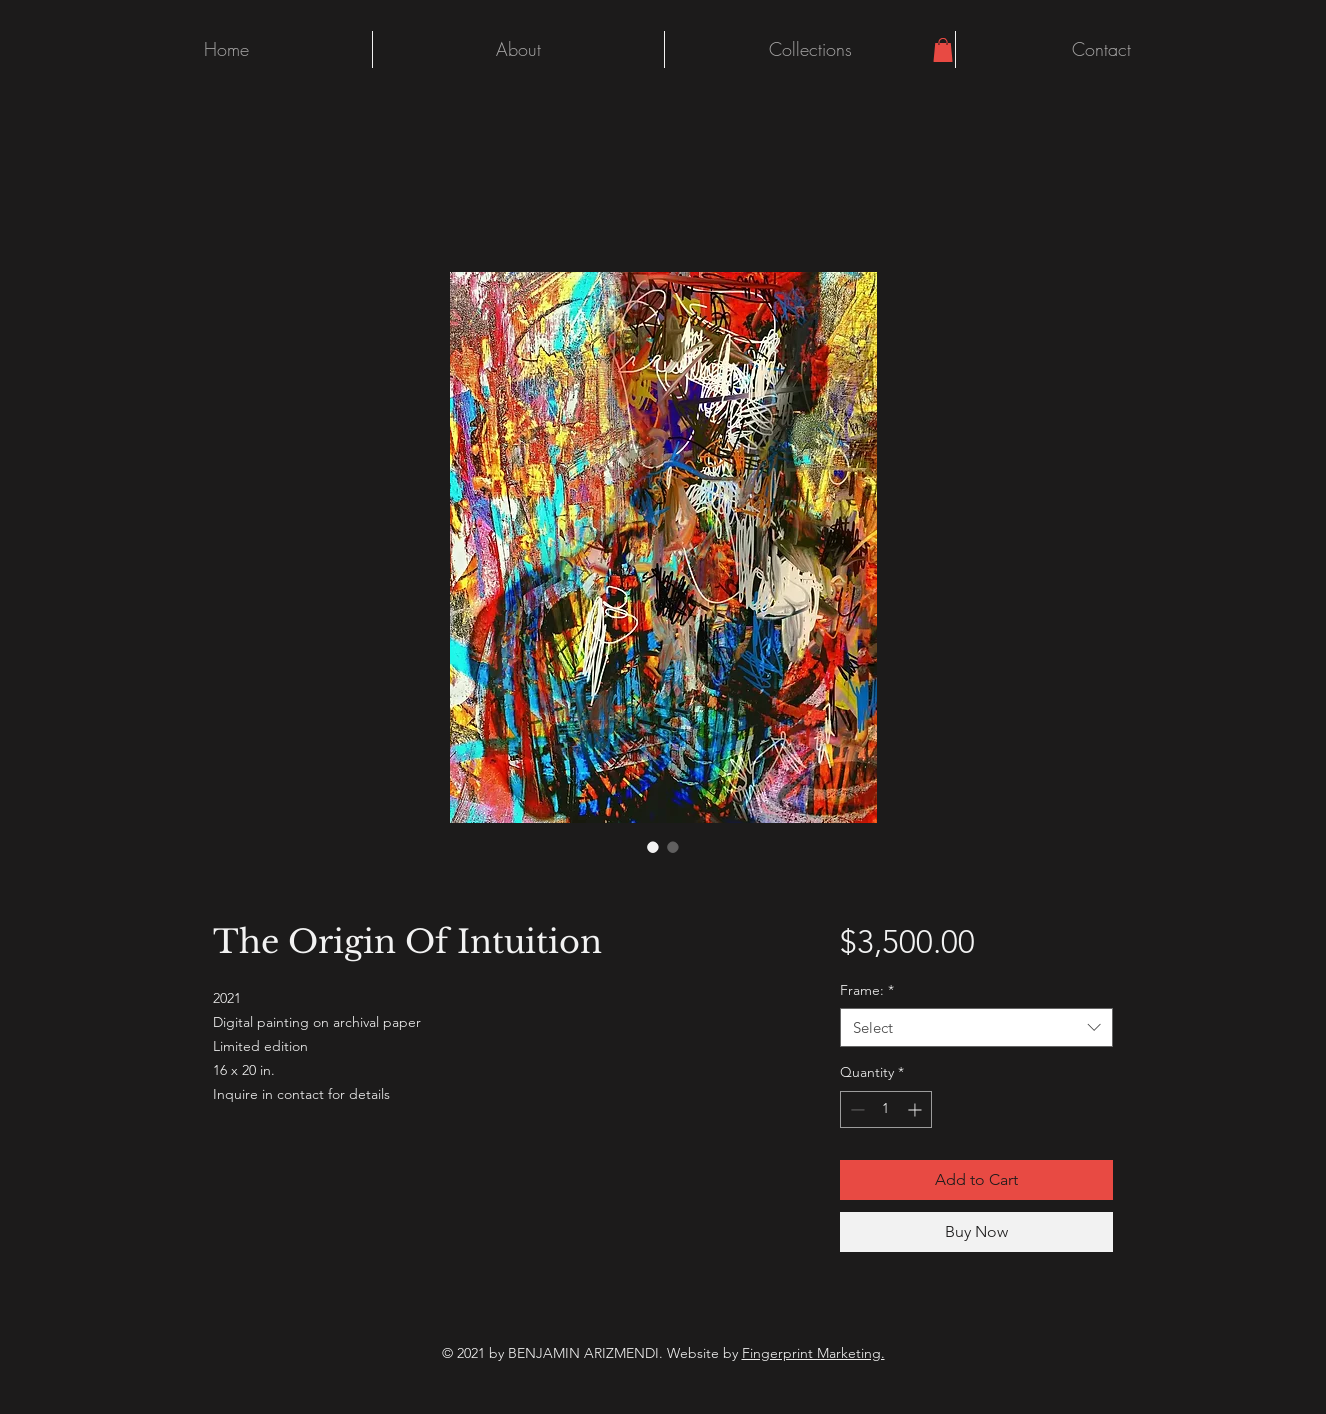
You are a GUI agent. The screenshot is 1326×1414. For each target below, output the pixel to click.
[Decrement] (855, 1109)
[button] (943, 50)
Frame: (867, 990)
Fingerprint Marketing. (813, 1353)
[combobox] (976, 1027)
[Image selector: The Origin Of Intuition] (653, 847)
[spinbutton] (886, 1109)
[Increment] (916, 1109)
